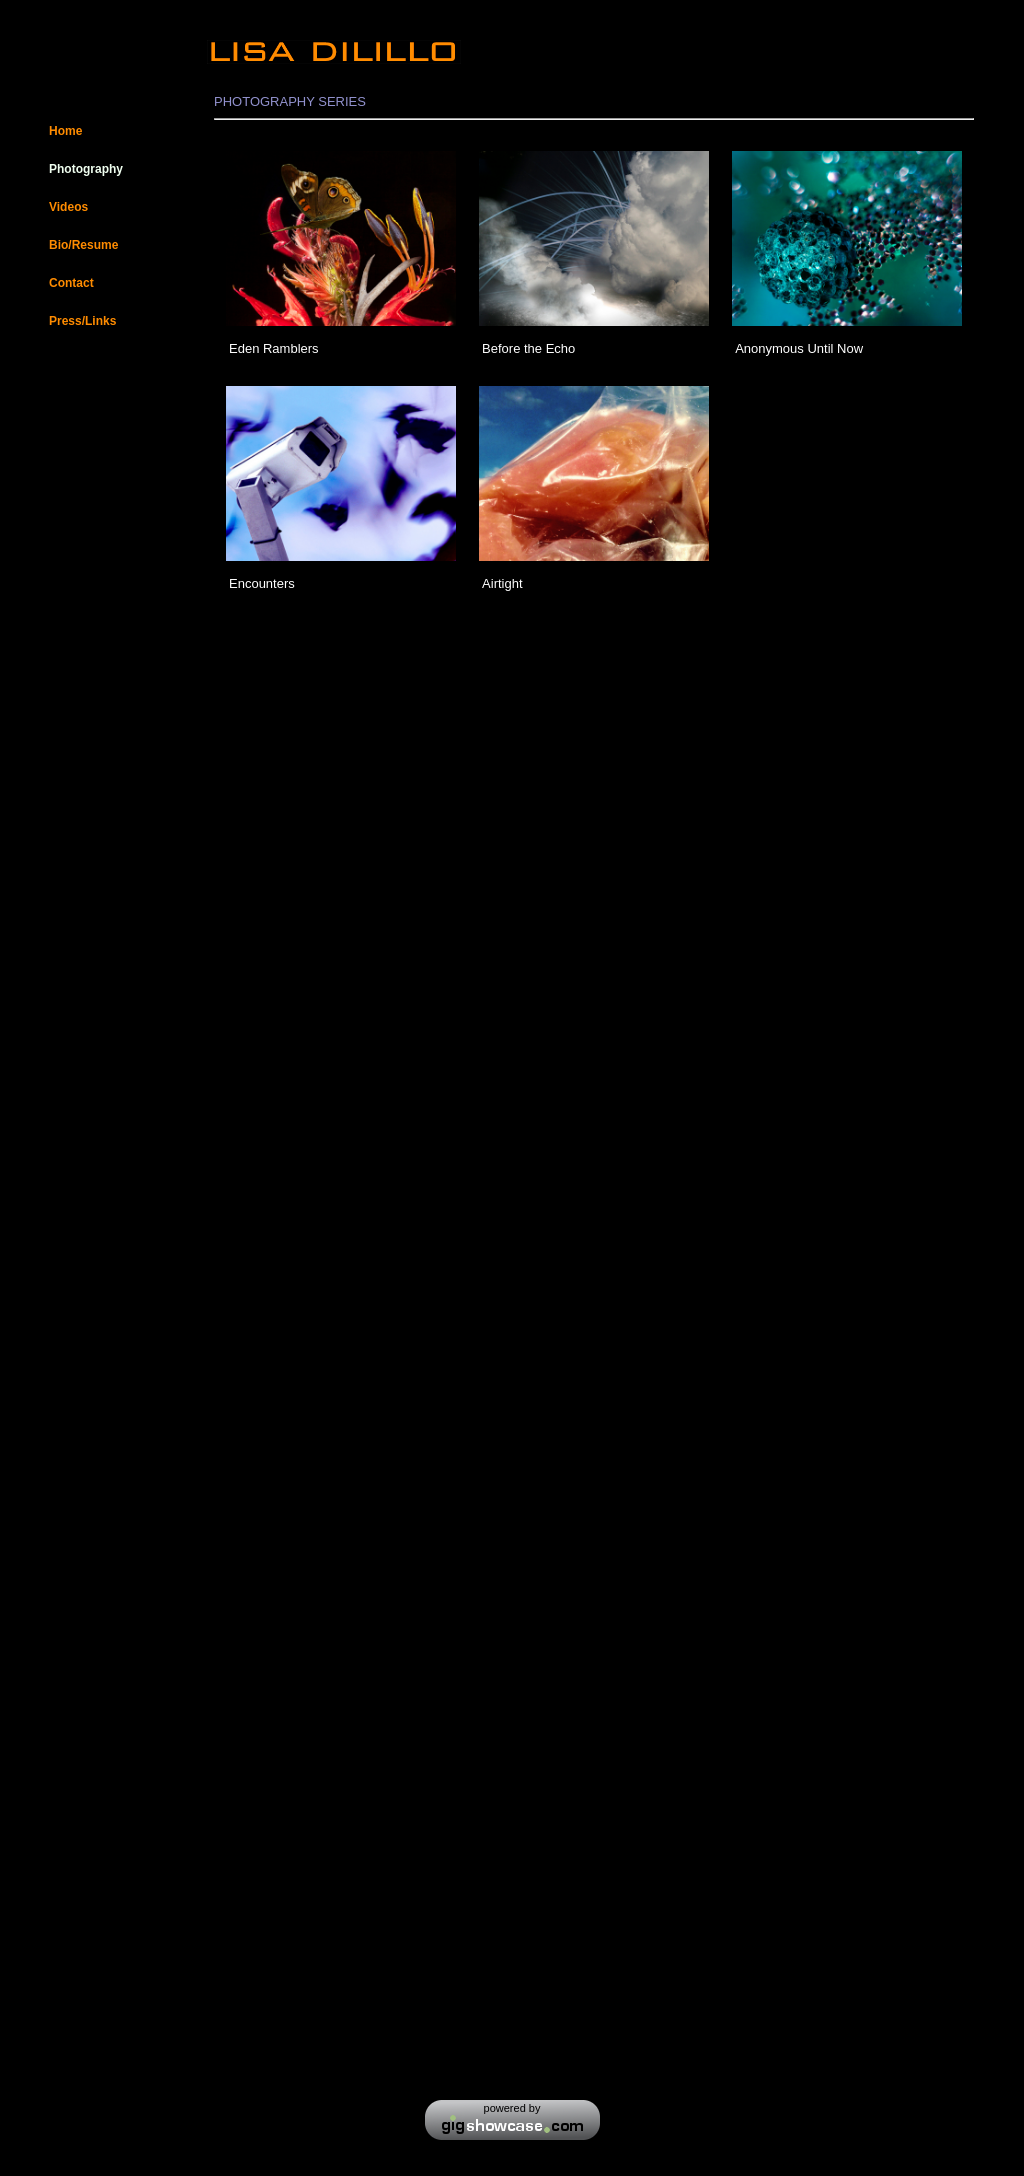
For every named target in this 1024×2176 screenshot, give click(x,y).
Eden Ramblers (275, 348)
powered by (512, 2108)
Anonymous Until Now (799, 348)
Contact (71, 283)
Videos (68, 207)
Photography (86, 169)
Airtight (502, 583)
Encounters (262, 583)
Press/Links (82, 321)
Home (65, 131)
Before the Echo (528, 348)
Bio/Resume (83, 245)
